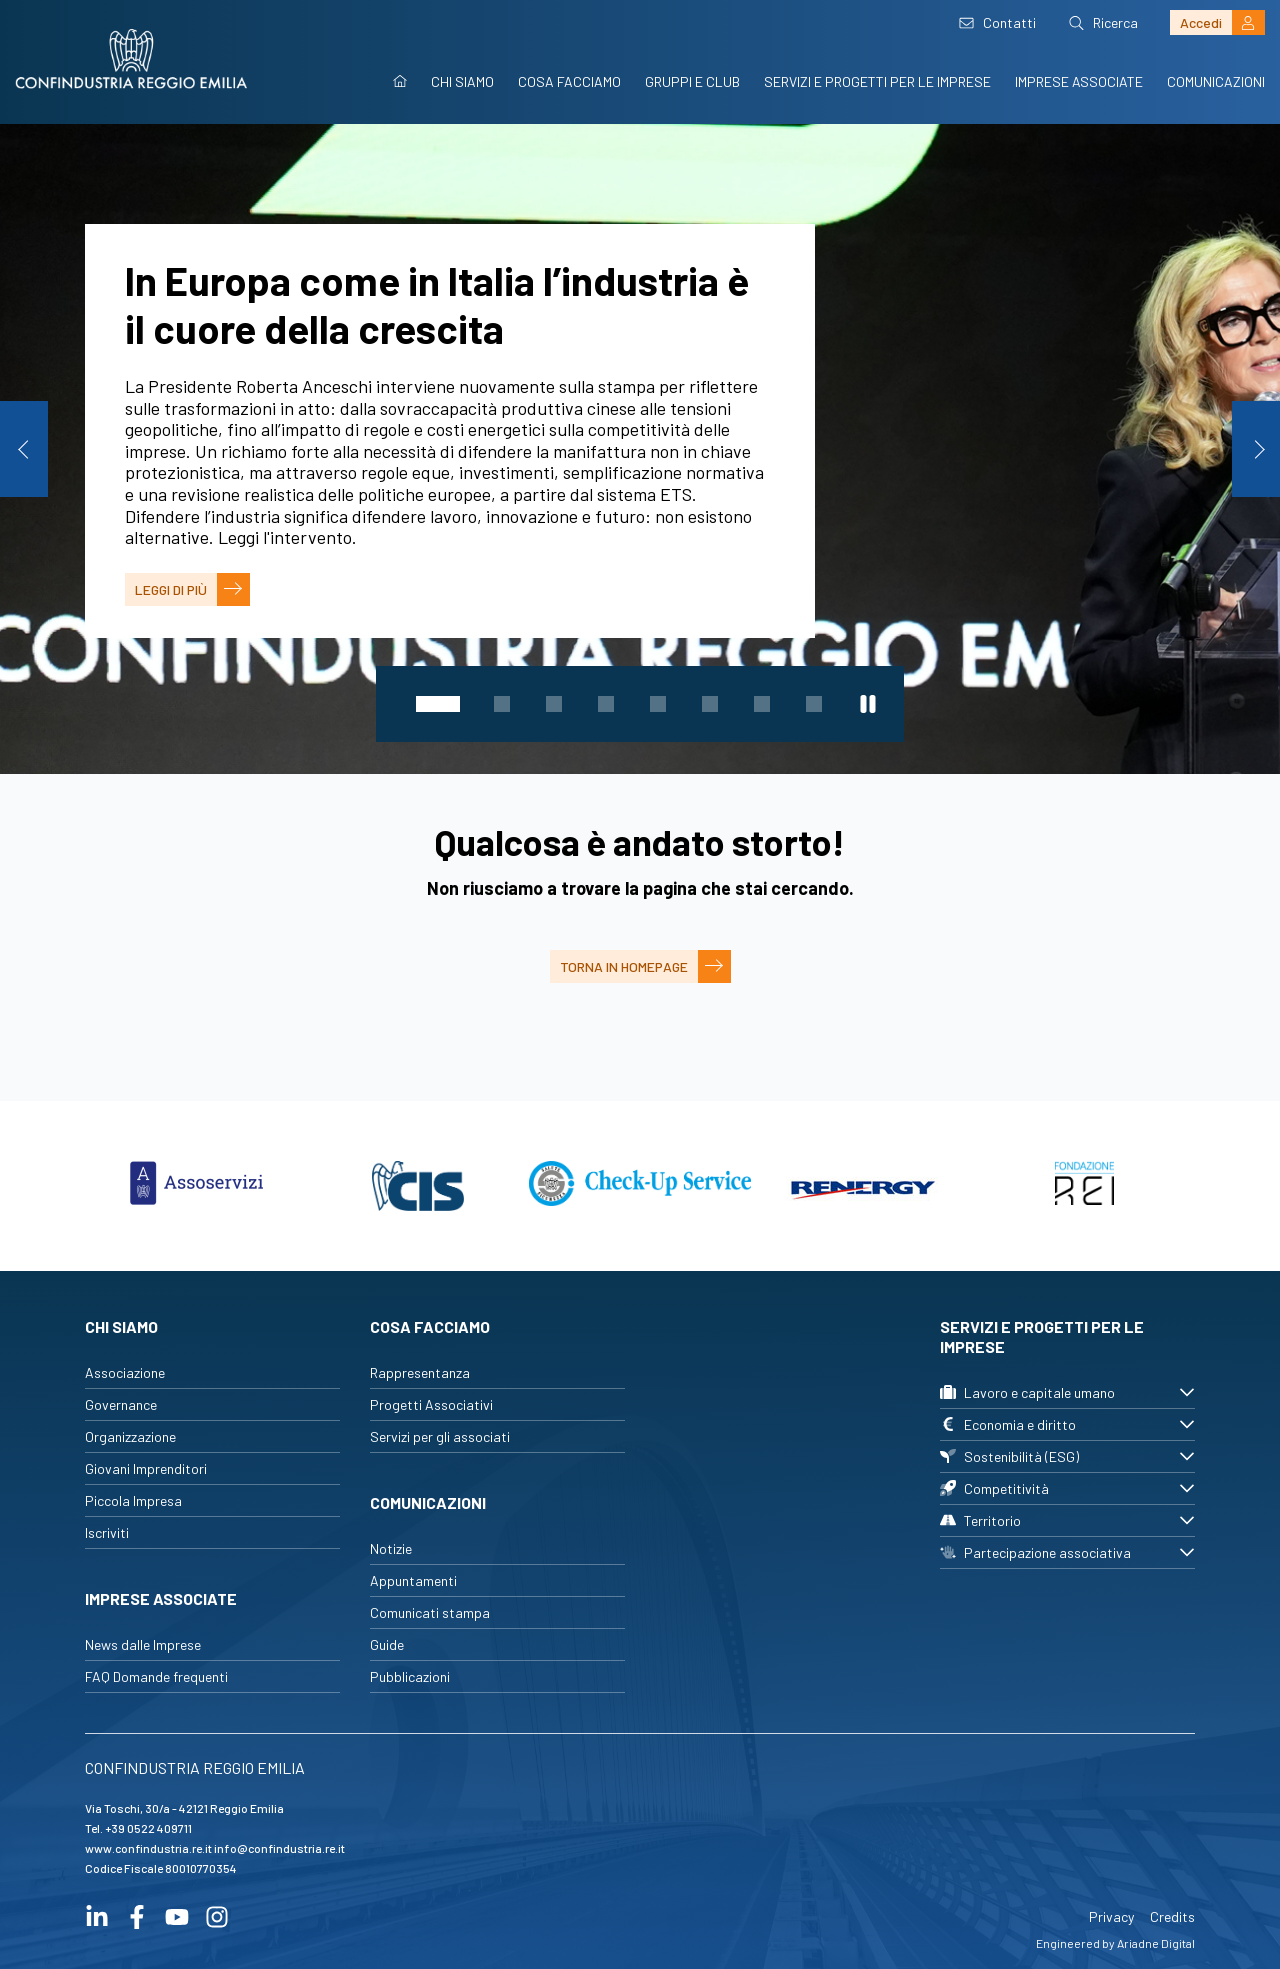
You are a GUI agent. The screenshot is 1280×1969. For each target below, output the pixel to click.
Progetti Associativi (431, 1404)
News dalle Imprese (143, 1644)
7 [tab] (762, 704)
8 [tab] (814, 704)
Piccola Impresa (133, 1500)
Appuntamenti (413, 1580)
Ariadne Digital (1156, 1943)
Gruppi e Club (692, 81)
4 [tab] (606, 704)
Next (1256, 449)
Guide (387, 1644)
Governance (121, 1404)
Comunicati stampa (430, 1612)
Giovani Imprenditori (146, 1468)
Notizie (391, 1548)
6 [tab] (710, 704)
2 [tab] (502, 704)
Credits (1172, 1916)
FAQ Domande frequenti (156, 1676)
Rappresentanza (420, 1372)
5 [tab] (658, 704)
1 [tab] (438, 704)
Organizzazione (130, 1436)
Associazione (125, 1372)
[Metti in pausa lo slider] (868, 704)
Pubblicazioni (410, 1676)
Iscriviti (107, 1532)
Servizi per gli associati (440, 1436)
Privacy (1111, 1916)
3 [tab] (554, 704)
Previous (24, 449)
